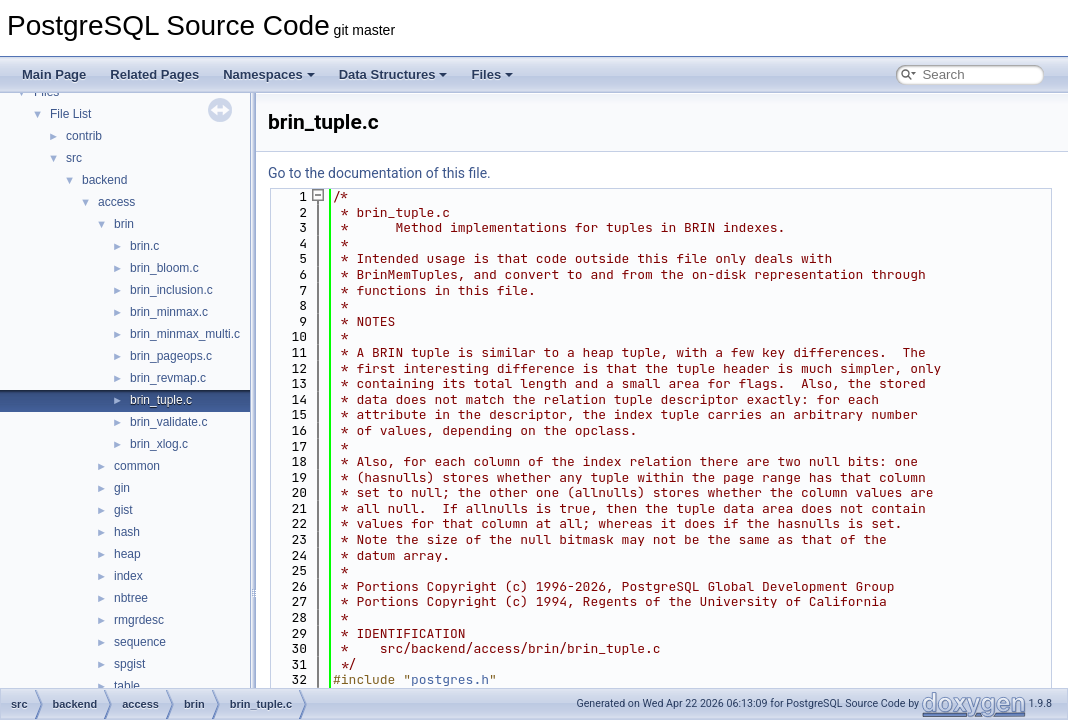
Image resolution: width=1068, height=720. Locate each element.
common (137, 466)
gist (123, 510)
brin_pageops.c (171, 356)
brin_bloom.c (164, 268)
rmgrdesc (139, 620)
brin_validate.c (168, 422)
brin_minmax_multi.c (185, 334)
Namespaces (269, 74)
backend (104, 180)
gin (122, 488)
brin (124, 224)
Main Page (54, 74)
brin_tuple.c (161, 400)
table (127, 686)
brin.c (144, 246)
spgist (129, 664)
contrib (84, 136)
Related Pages (154, 74)
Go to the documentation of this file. (379, 173)
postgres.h (450, 679)
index (128, 576)
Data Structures (393, 74)
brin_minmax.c (169, 312)
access (116, 202)
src (74, 158)
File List (70, 114)
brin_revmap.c (168, 378)
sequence (140, 642)
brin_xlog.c (159, 444)
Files (492, 74)
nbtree (131, 598)
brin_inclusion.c (171, 290)
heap (127, 554)
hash (127, 532)
